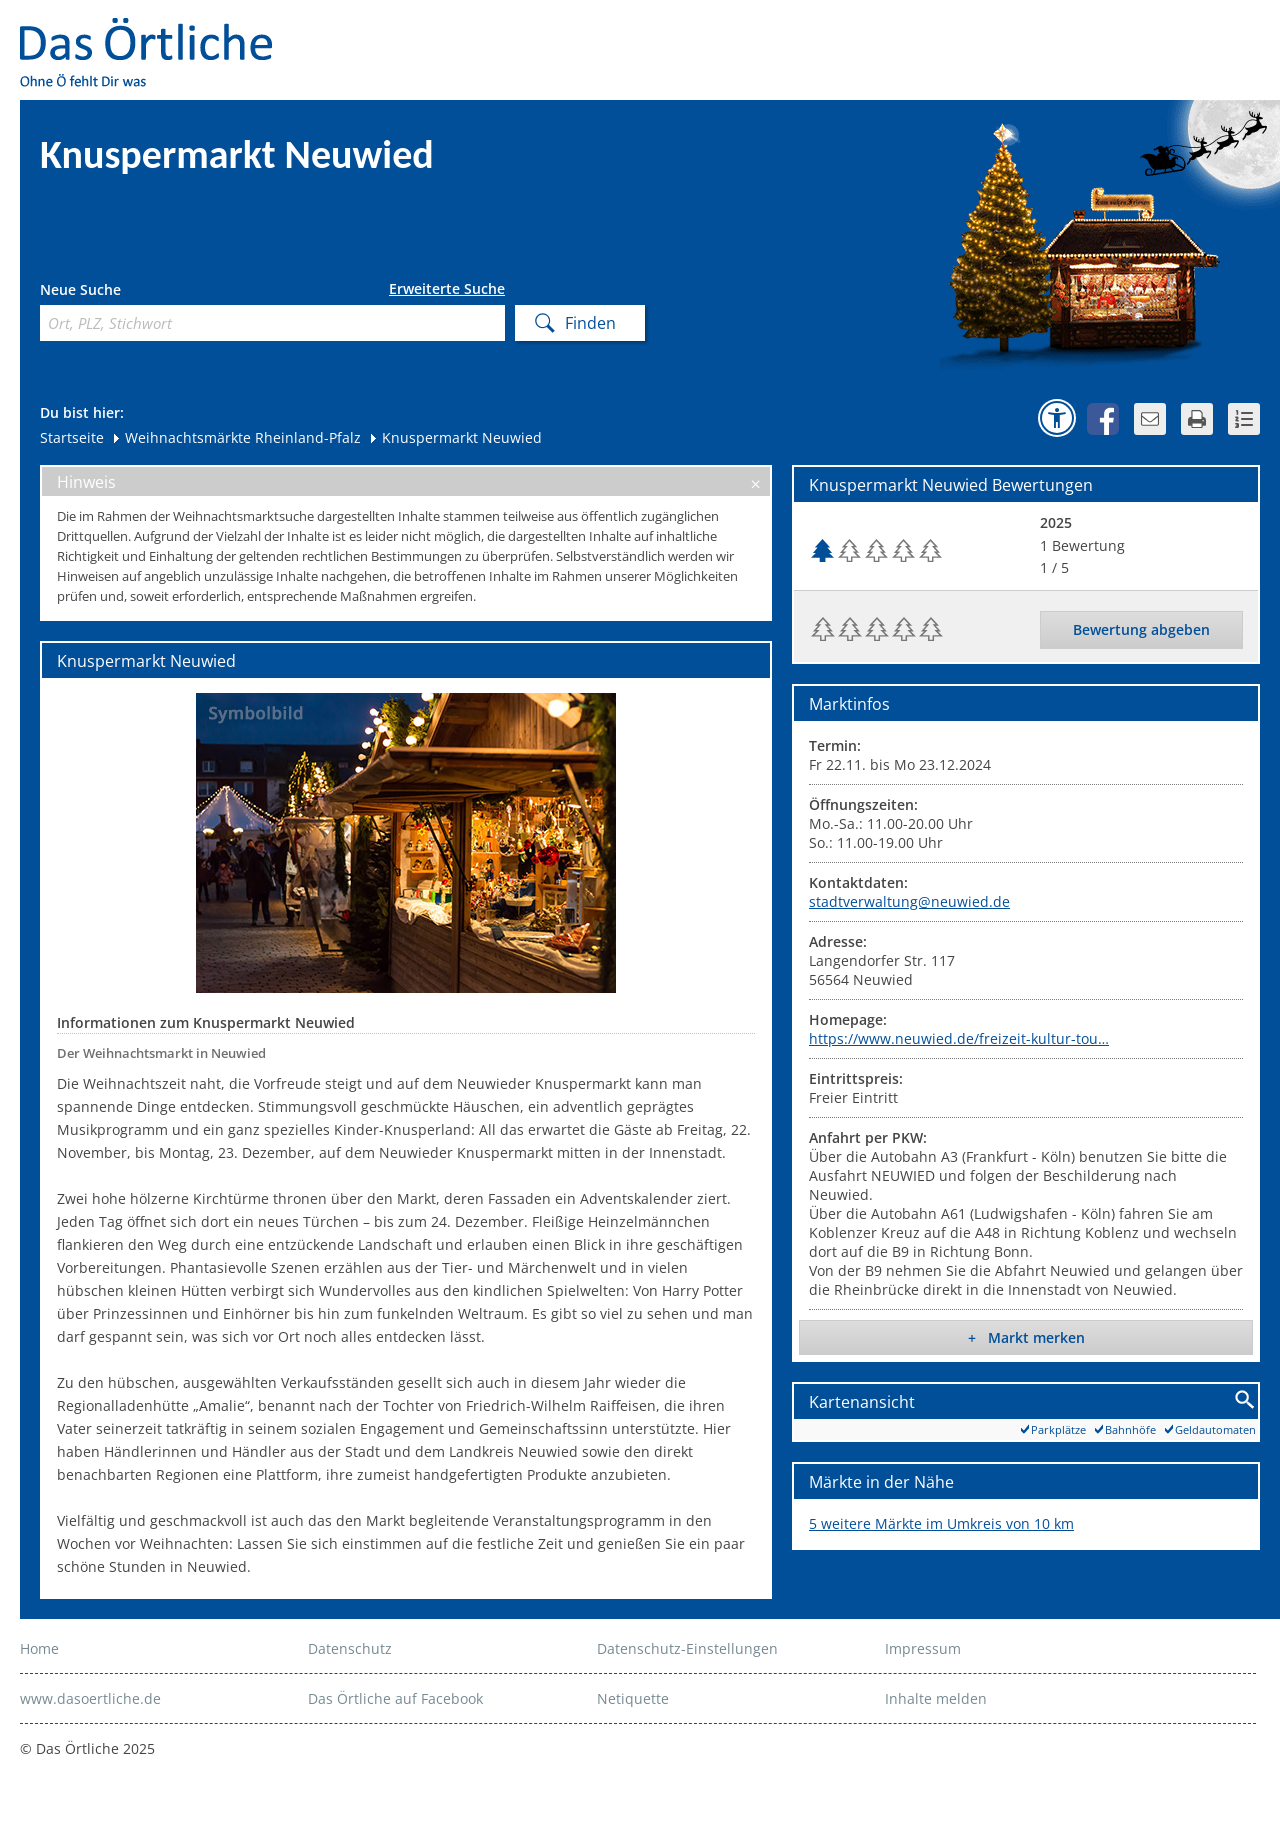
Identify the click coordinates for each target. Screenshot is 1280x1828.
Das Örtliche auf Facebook (395, 1698)
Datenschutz (350, 1648)
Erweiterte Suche (447, 289)
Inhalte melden (936, 1698)
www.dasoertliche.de (90, 1698)
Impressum (923, 1648)
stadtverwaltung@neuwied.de (909, 901)
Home (39, 1648)
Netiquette (633, 1698)
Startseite (72, 437)
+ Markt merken (1026, 1337)
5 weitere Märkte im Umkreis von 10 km (941, 1523)
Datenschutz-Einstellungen (687, 1648)
